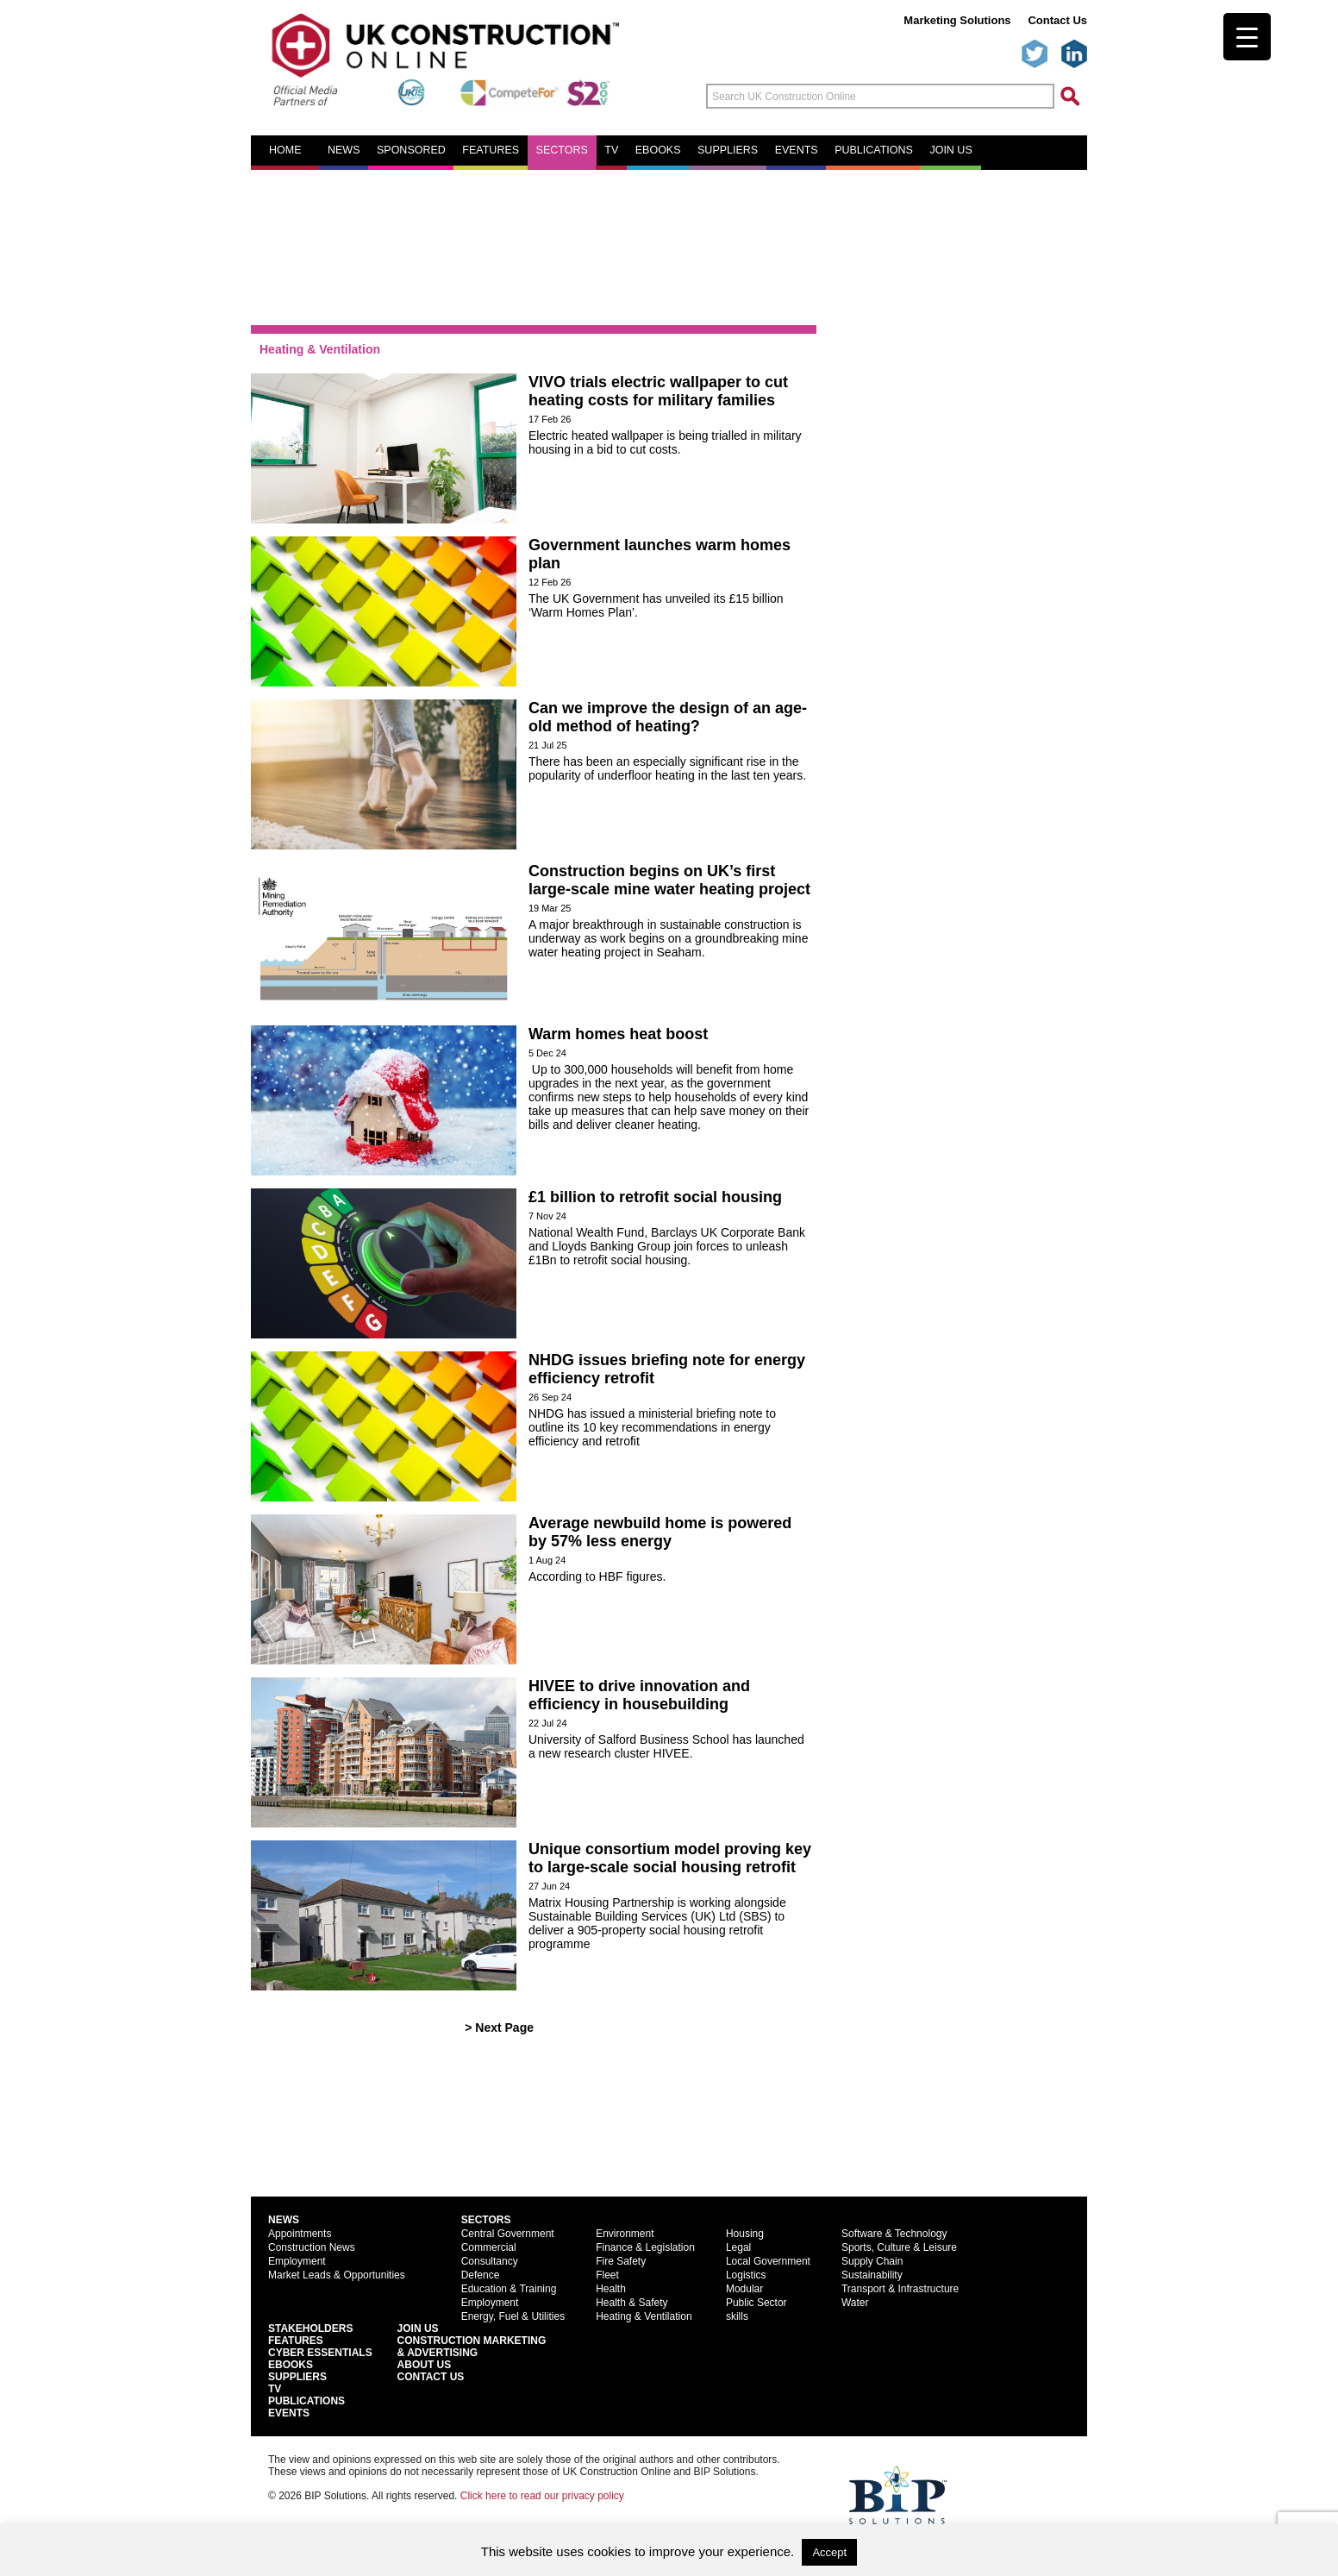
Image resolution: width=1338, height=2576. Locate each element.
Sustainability (872, 2275)
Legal (738, 2247)
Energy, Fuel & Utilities (513, 2316)
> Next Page (499, 2027)
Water (855, 2303)
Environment (624, 2234)
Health (611, 2289)
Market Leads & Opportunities (336, 2275)
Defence (480, 2275)
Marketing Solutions (956, 20)
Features (490, 150)
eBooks (658, 150)
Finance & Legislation (645, 2247)
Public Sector (756, 2303)
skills (737, 2316)
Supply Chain (872, 2261)
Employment (297, 2261)
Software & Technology (894, 2234)
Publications (874, 150)
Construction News (311, 2247)
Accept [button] (829, 2552)
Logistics (746, 2275)
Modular (744, 2289)
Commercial (488, 2247)
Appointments (299, 2234)
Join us (950, 150)
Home (285, 150)
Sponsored (411, 150)
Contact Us (1057, 20)
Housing (745, 2234)
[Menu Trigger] (1247, 36)
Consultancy (489, 2261)
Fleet (607, 2275)
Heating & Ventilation (643, 2316)
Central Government (507, 2234)
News (344, 150)
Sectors (562, 150)
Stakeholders (310, 2328)
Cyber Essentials (320, 2353)
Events (796, 150)
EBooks (290, 2365)
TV (611, 150)
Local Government (768, 2261)
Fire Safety (621, 2261)
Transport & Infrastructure (900, 2289)
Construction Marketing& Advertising (472, 2347)
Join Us (418, 2328)
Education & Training (509, 2289)
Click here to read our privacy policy (542, 2496)
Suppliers (727, 150)
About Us (424, 2365)
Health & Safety (631, 2303)
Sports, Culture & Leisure (899, 2247)
